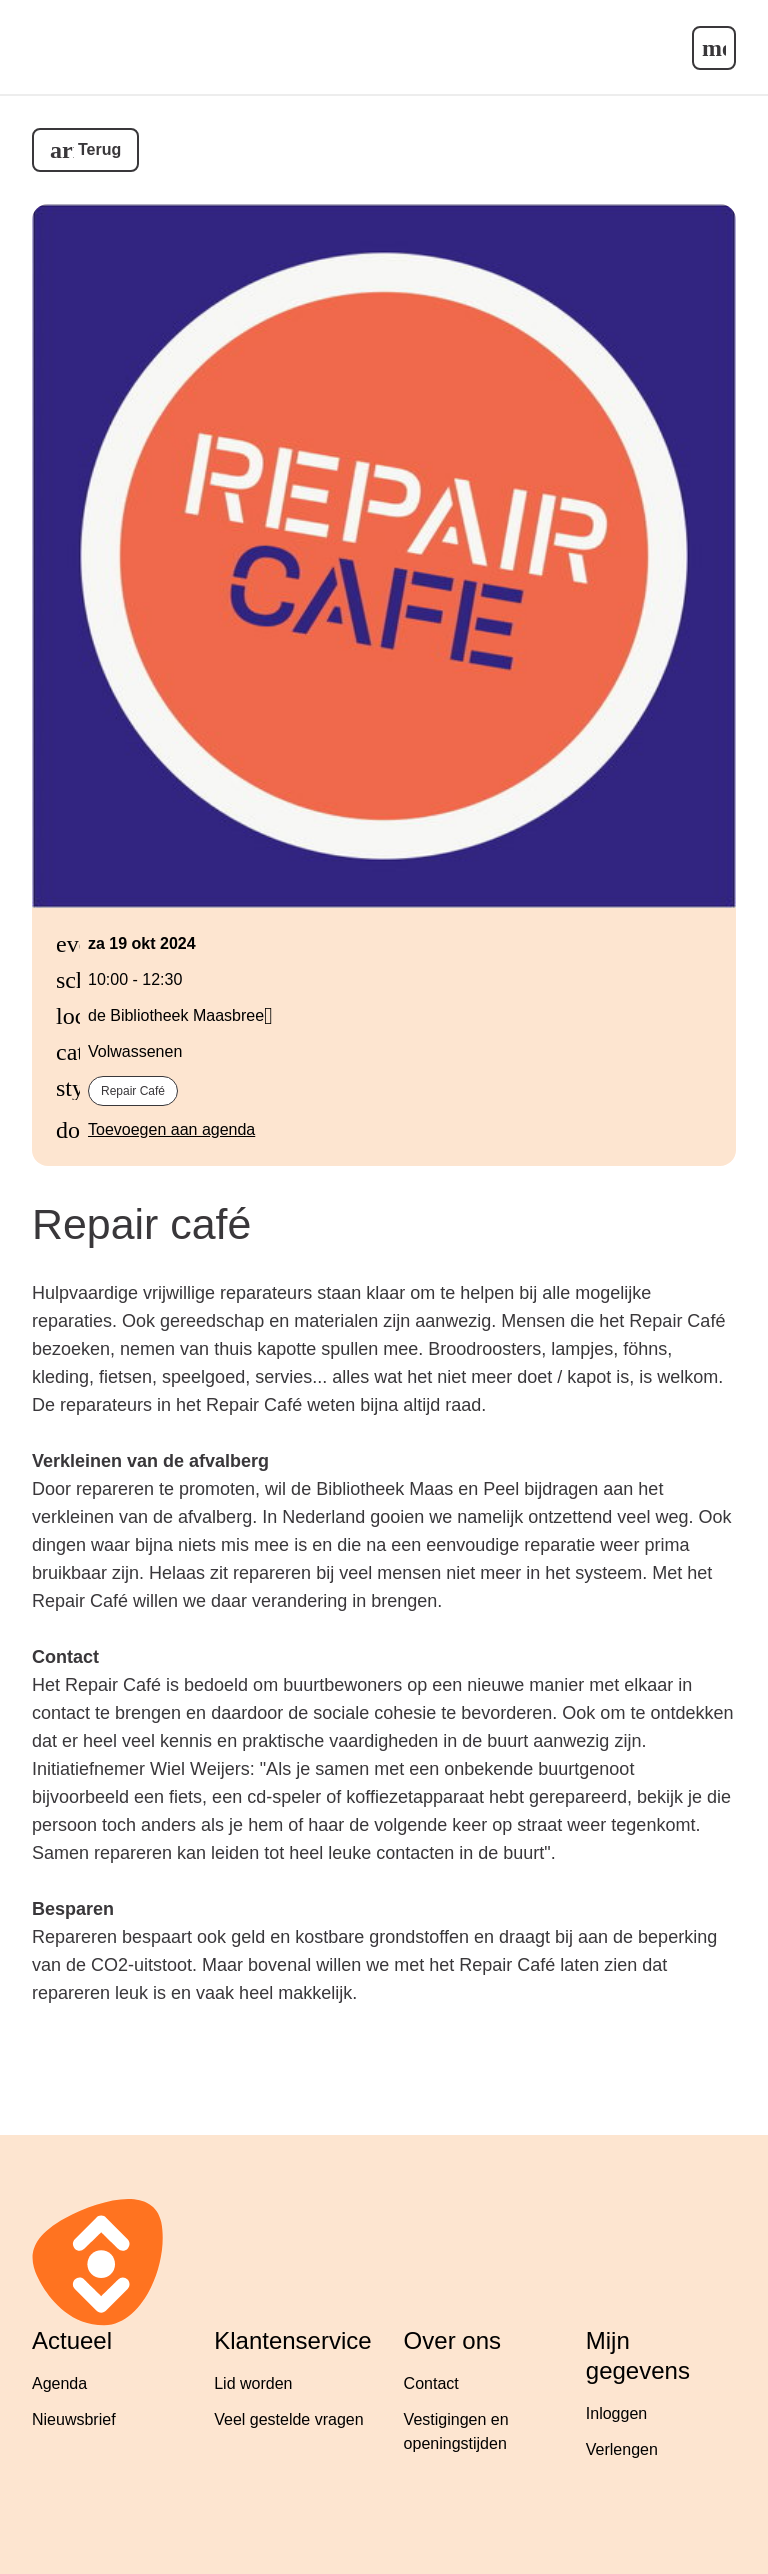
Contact (431, 2383)
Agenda (59, 2383)
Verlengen (622, 2449)
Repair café (133, 1091)
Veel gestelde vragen (288, 2419)
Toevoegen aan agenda (171, 1129)
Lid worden (253, 2383)
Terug (99, 149)
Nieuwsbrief (74, 2419)
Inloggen (616, 2413)
